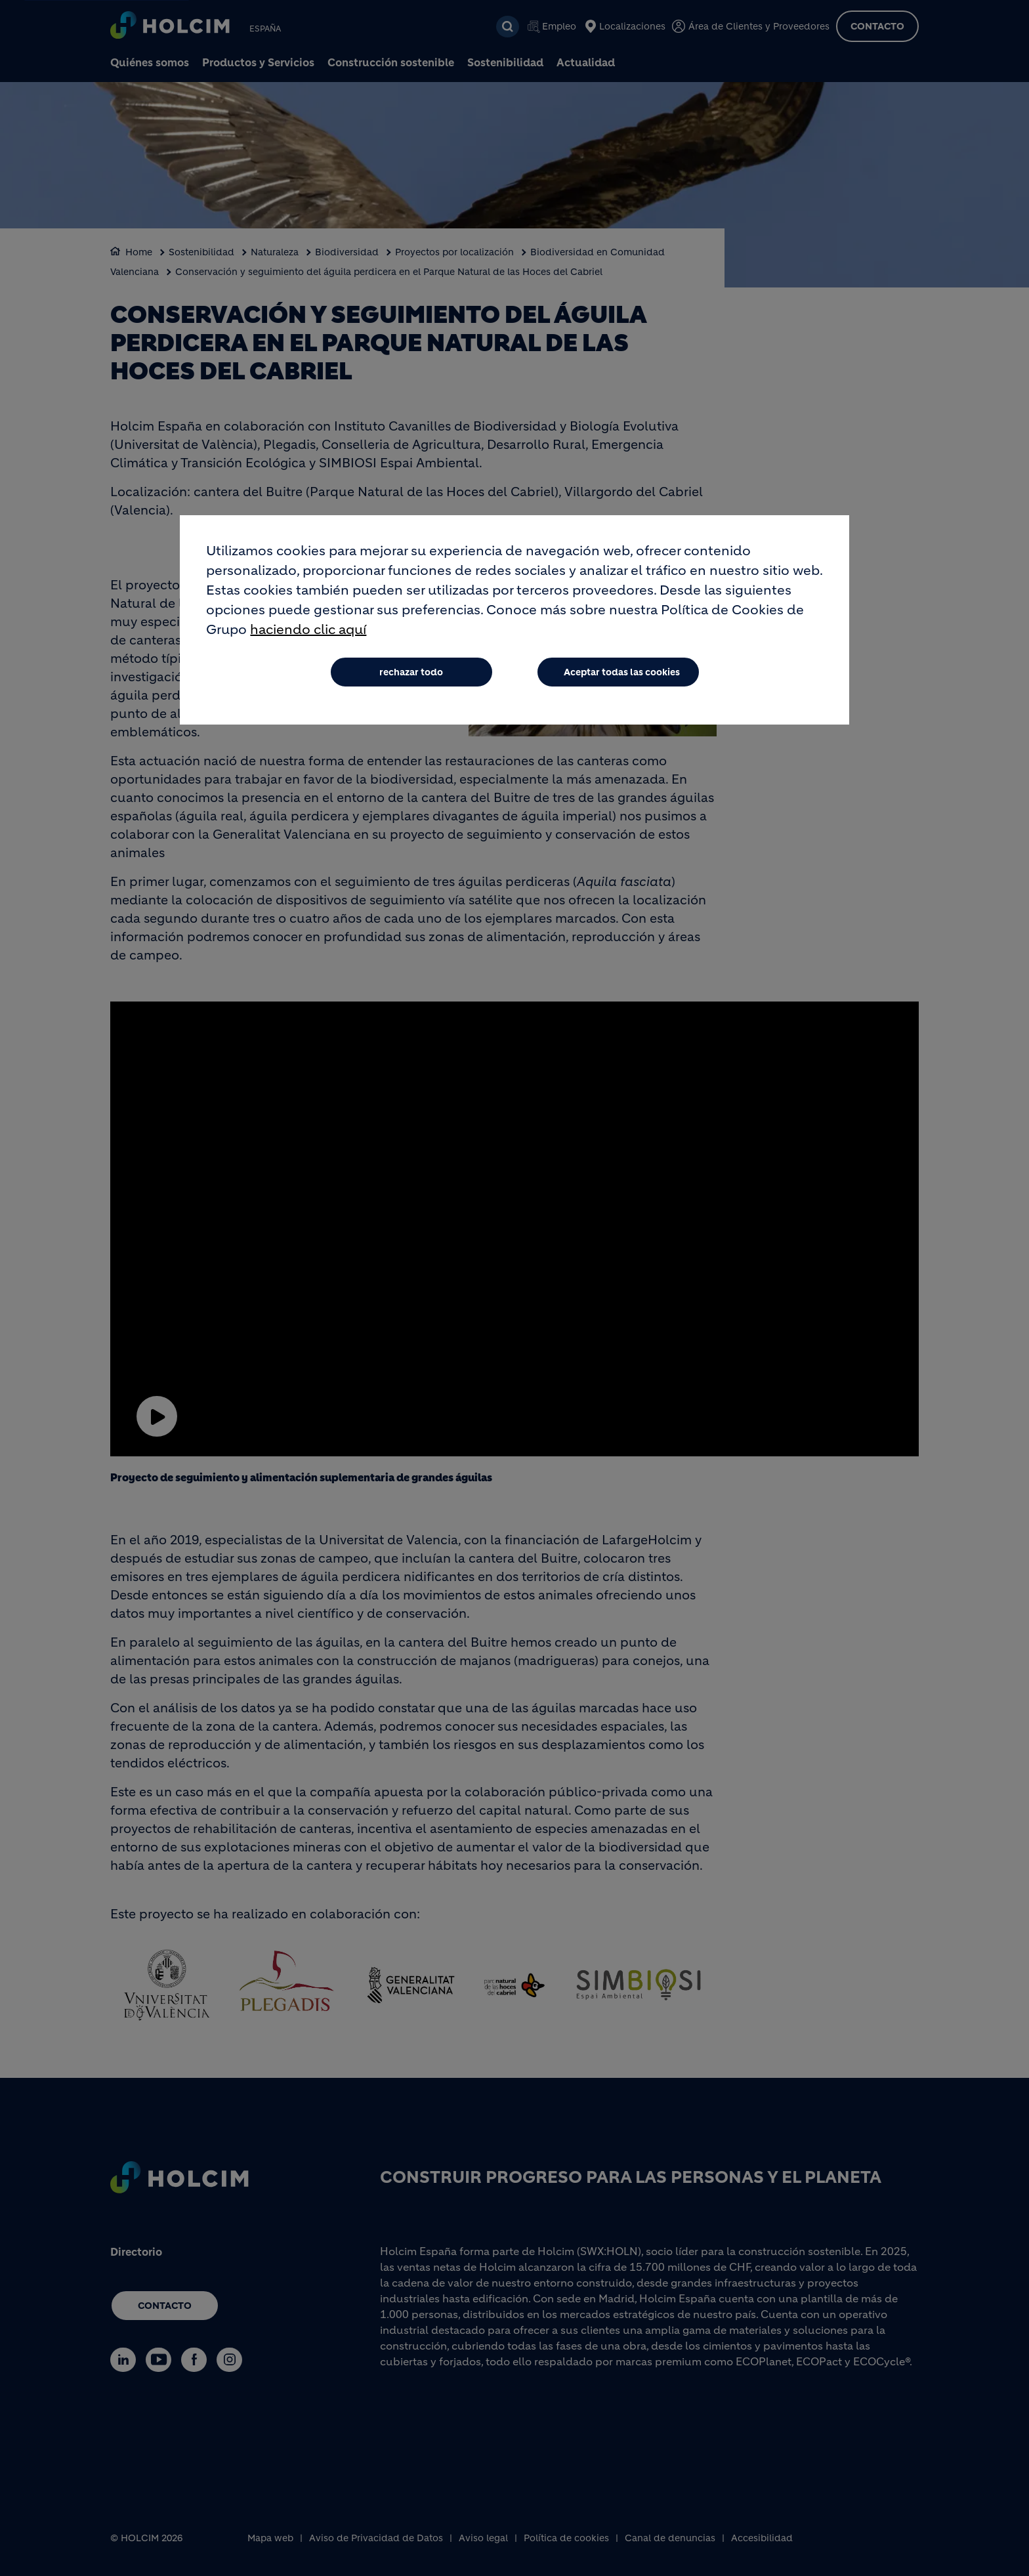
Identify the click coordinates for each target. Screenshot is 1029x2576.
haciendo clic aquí (308, 630)
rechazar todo (411, 672)
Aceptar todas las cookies (622, 672)
